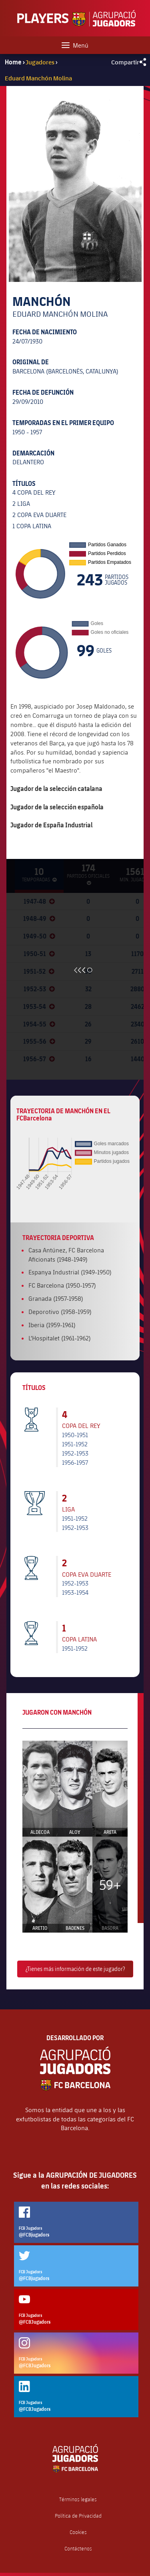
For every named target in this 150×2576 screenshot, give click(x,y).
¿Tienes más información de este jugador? (75, 1968)
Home (13, 62)
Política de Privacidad (78, 2516)
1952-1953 (75, 1453)
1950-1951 (75, 1434)
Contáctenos (78, 2549)
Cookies (78, 2532)
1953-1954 (75, 1592)
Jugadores (40, 62)
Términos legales (78, 2499)
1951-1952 (75, 1444)
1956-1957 (75, 1462)
